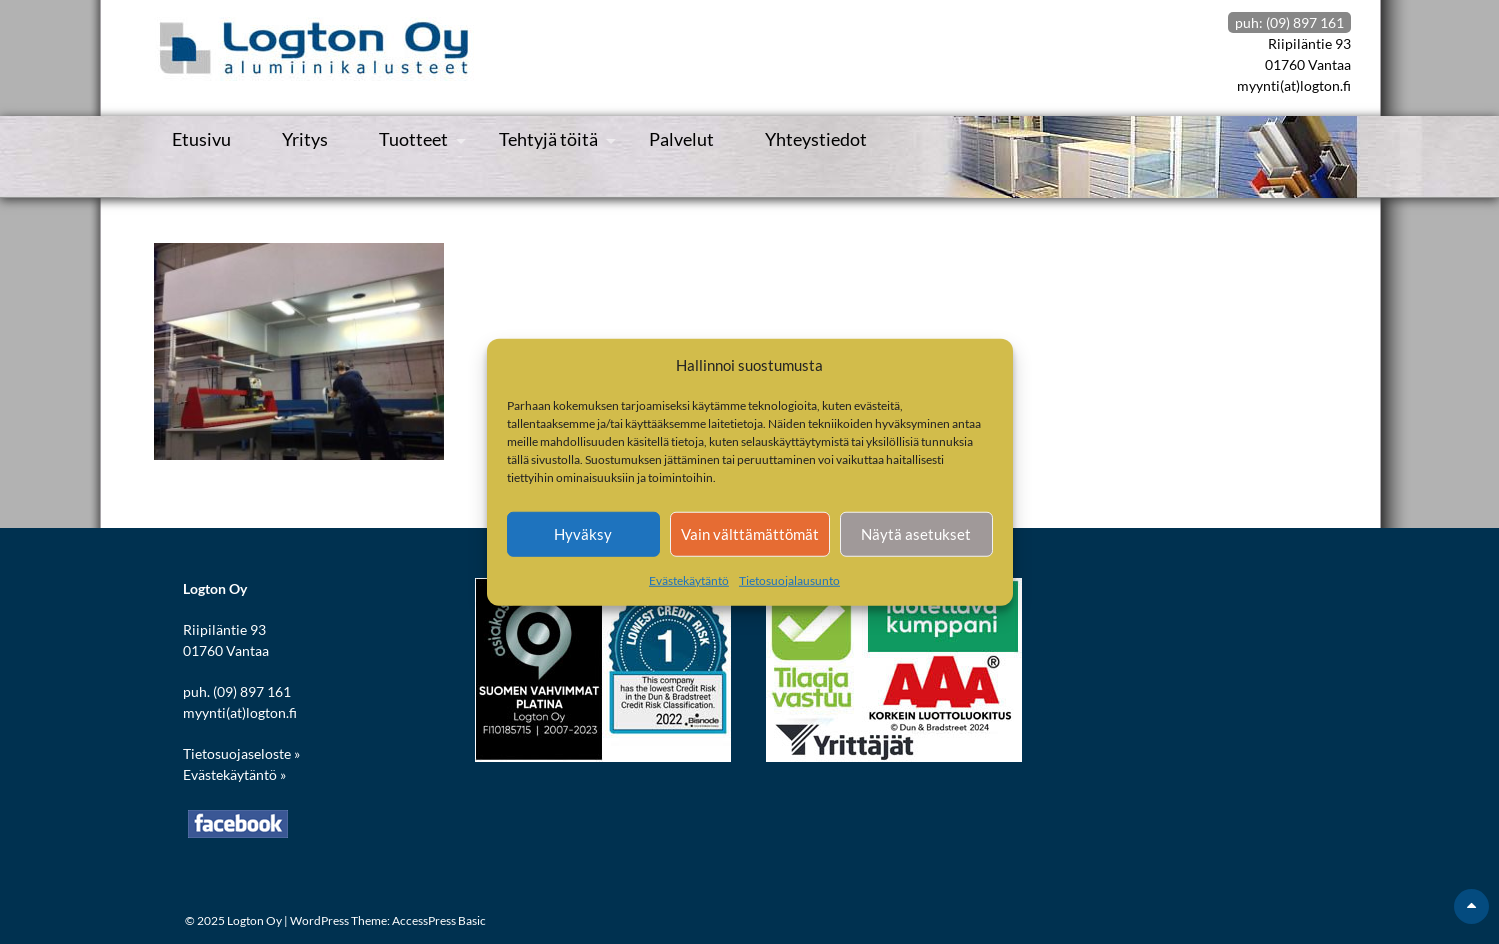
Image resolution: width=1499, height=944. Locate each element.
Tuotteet (413, 139)
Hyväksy (583, 534)
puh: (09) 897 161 (1289, 22)
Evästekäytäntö (689, 579)
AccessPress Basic (439, 920)
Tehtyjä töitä (548, 139)
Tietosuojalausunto (789, 579)
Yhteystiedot (816, 139)
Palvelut (681, 139)
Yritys (305, 139)
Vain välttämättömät (750, 534)
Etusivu (201, 139)
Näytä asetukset (916, 534)
